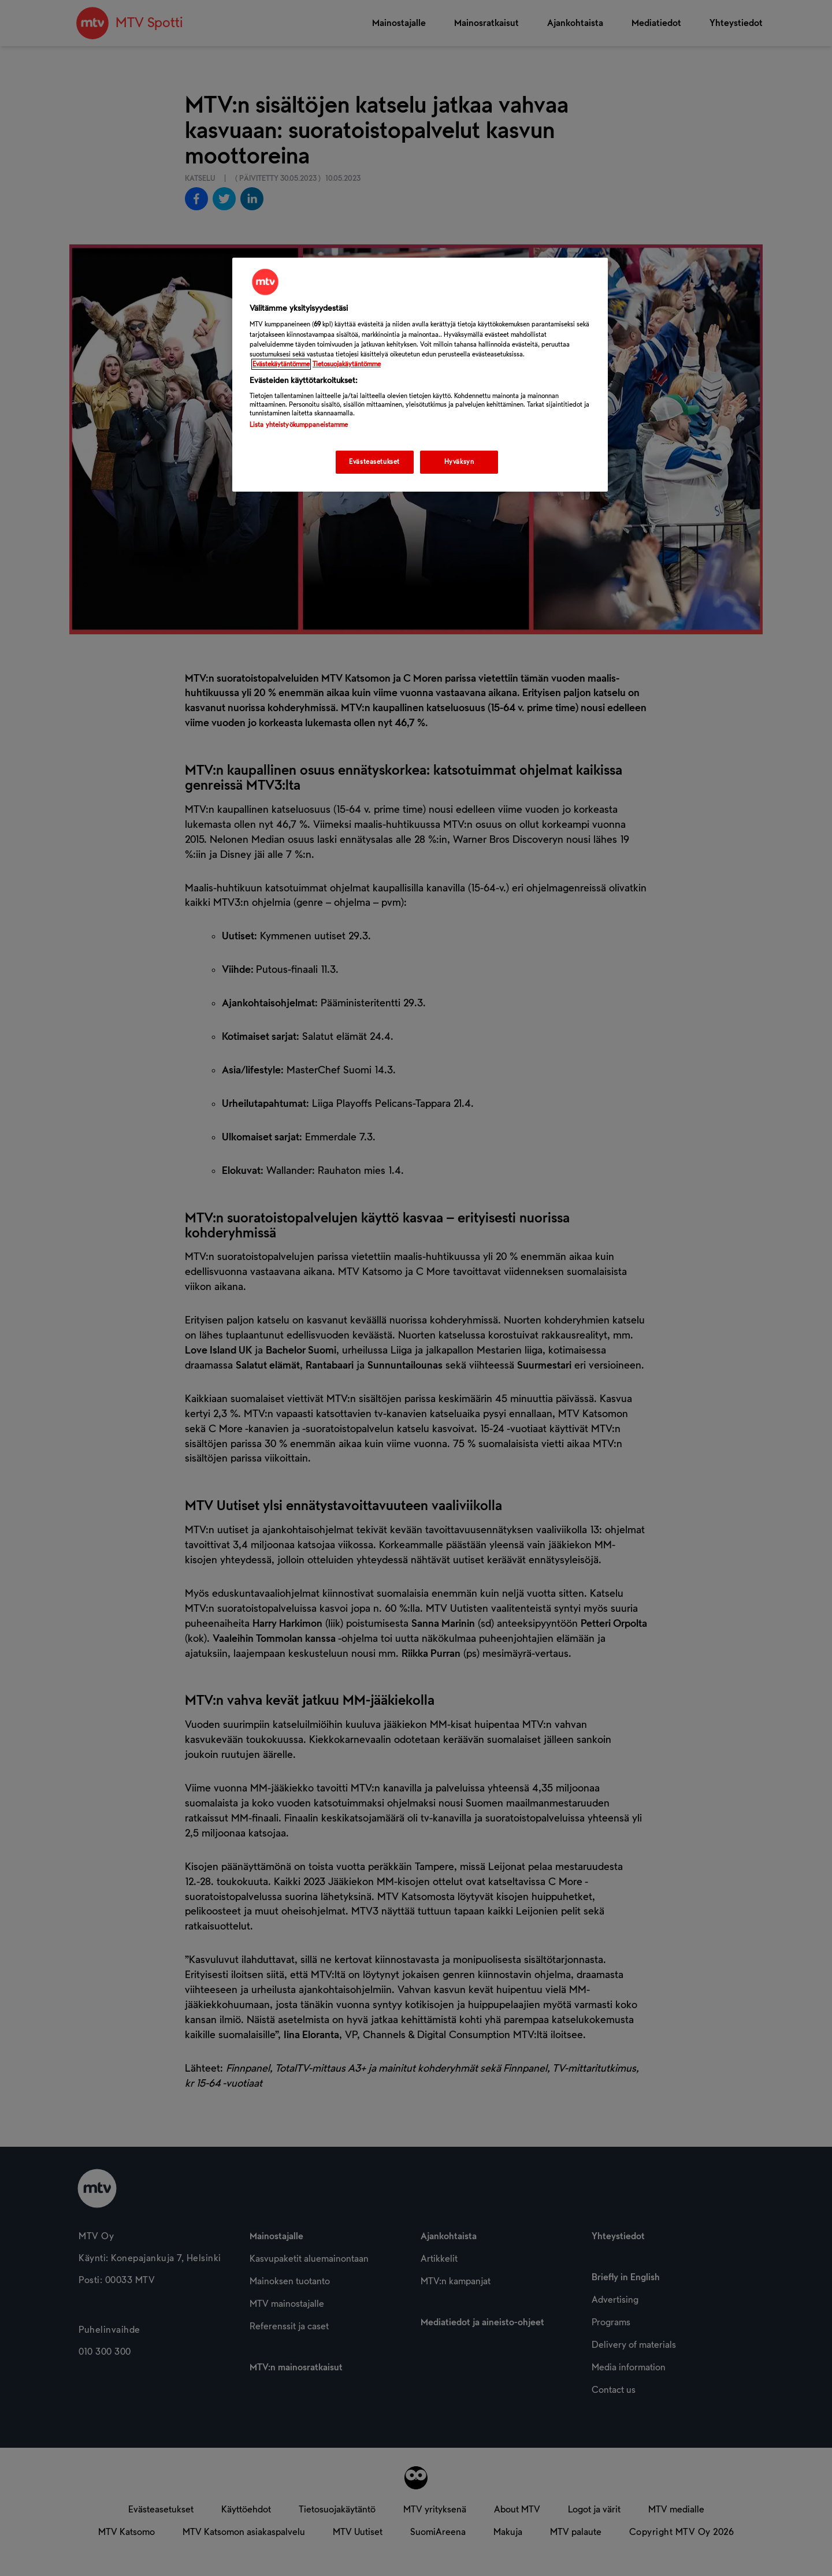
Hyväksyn (459, 462)
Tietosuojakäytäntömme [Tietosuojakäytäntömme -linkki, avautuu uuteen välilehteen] (347, 364)
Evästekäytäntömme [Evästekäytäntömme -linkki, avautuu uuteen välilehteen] (281, 364)
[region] (420, 375)
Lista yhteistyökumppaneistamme (299, 425)
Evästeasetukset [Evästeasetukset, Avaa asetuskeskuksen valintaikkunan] (374, 462)
